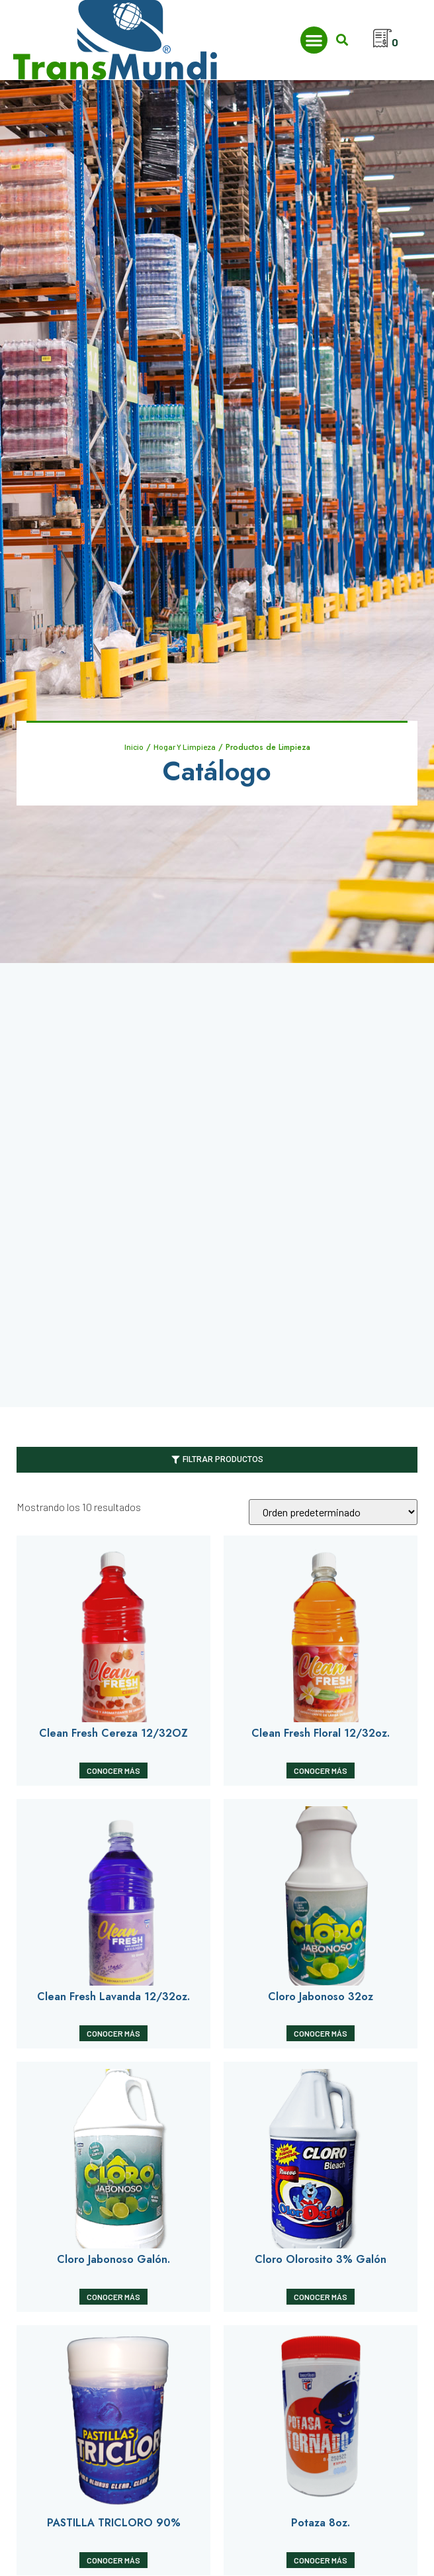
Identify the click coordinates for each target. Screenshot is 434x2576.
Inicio (134, 747)
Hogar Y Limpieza (184, 747)
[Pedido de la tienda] (333, 1513)
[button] (313, 40)
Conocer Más (113, 1771)
